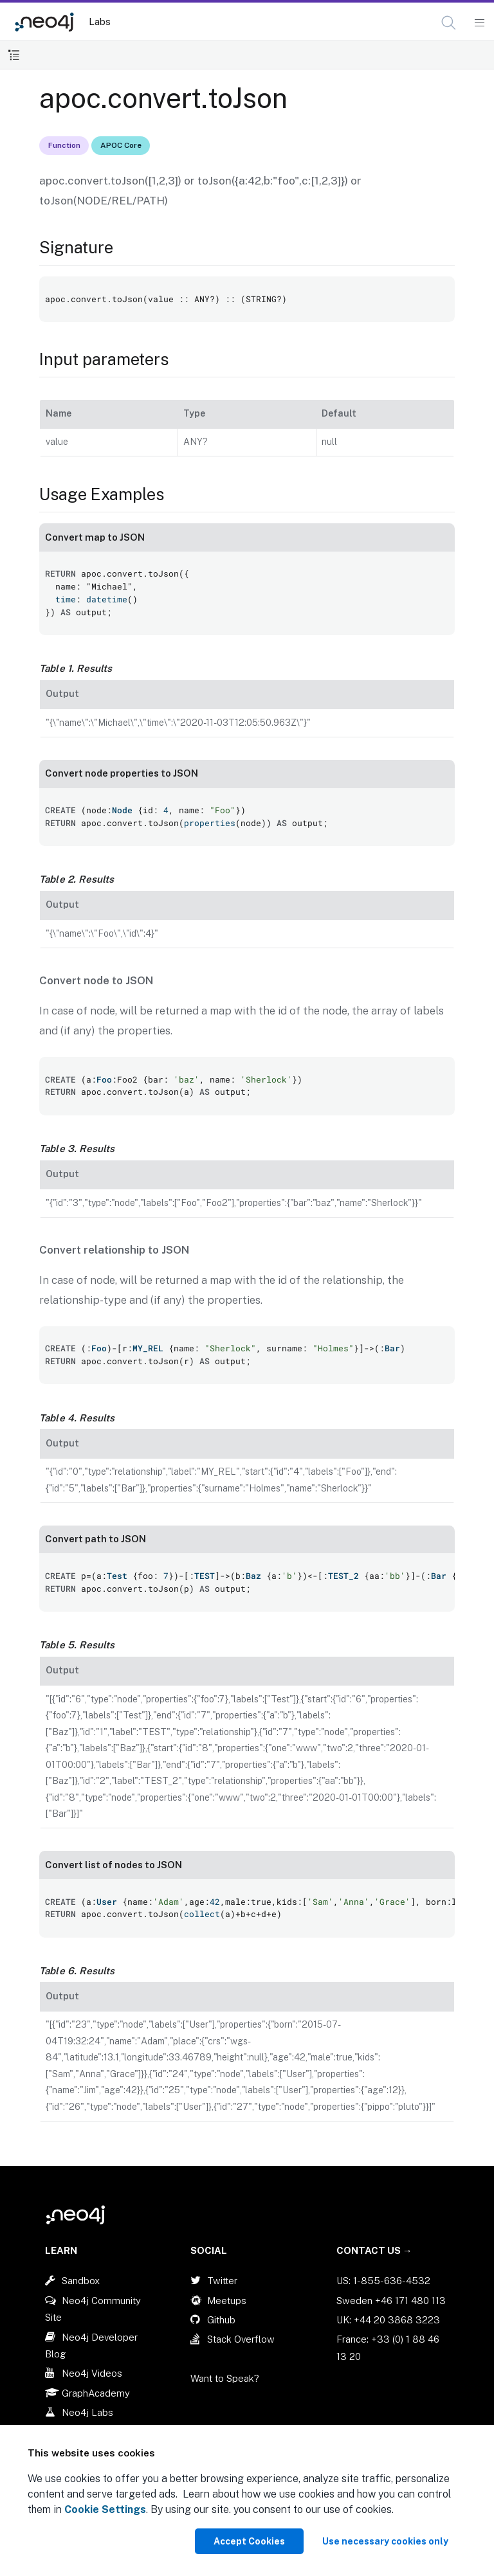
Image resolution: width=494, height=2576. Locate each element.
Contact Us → (374, 2250)
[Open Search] (449, 23)
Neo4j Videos (92, 2373)
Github (221, 2319)
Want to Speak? (224, 2378)
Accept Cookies (249, 2541)
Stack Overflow (241, 2339)
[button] (448, 22)
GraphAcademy (96, 2393)
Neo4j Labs (87, 2412)
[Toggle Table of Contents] (14, 55)
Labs (100, 21)
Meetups (226, 2300)
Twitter (222, 2280)
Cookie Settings (105, 2509)
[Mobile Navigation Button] (479, 23)
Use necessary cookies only (385, 2541)
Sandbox (81, 2280)
